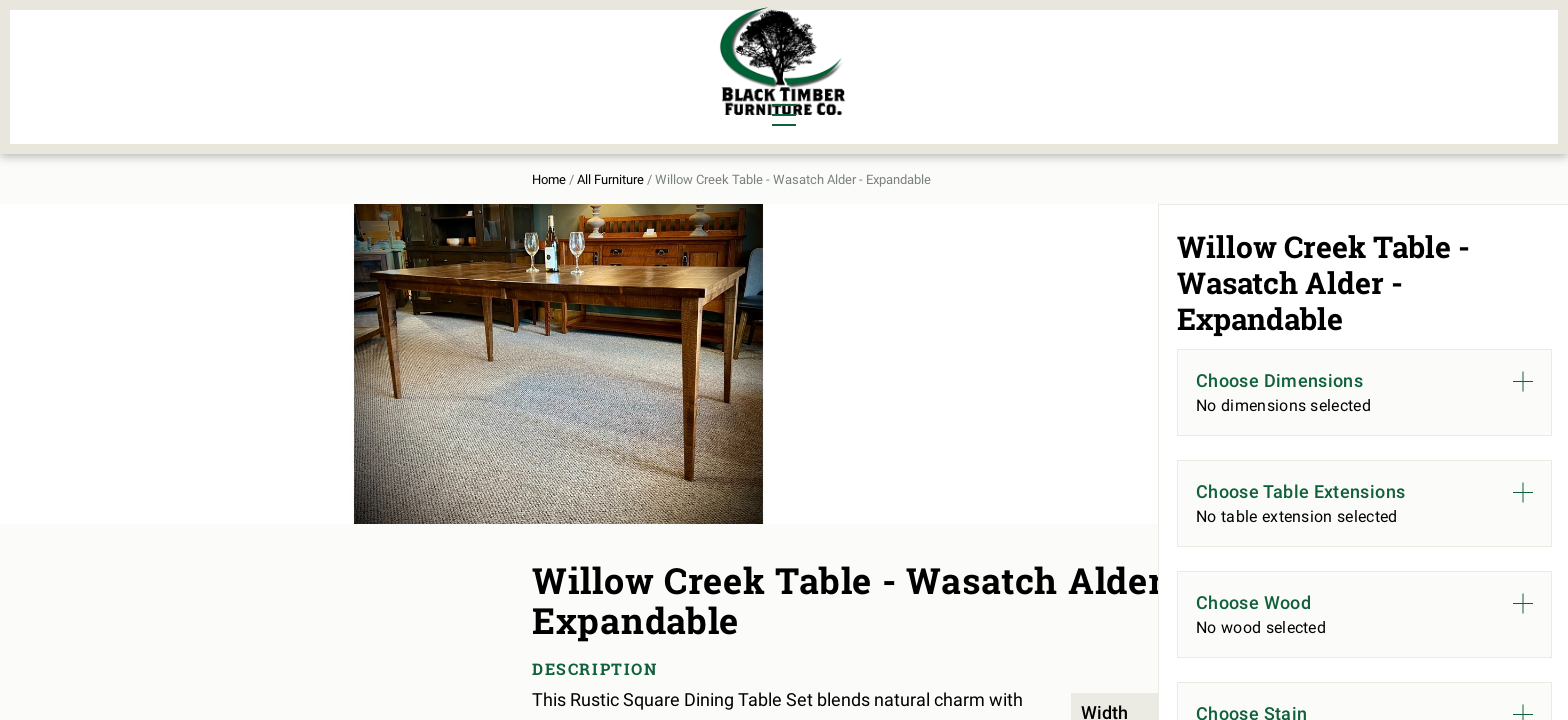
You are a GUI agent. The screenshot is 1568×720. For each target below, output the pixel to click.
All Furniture (997, 66)
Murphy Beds (540, 52)
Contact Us (1241, 66)
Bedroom (413, 52)
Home (297, 161)
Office (402, 86)
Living (306, 86)
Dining (307, 52)
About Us (1126, 66)
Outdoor (522, 86)
